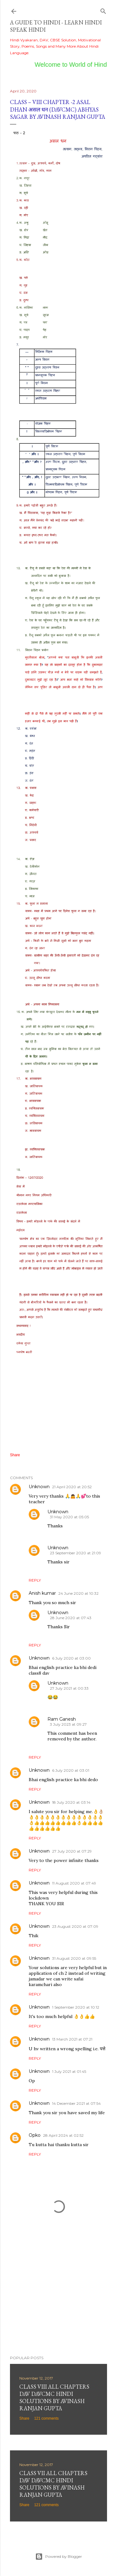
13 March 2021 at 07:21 (72, 2039)
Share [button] (15, 1455)
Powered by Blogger (58, 2556)
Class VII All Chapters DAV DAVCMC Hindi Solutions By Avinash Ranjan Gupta (53, 2483)
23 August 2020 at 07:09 (75, 1926)
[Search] (103, 10)
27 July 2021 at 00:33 (69, 1688)
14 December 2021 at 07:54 (76, 2103)
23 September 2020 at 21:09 (75, 1553)
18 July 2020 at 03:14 (71, 1802)
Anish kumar (42, 1593)
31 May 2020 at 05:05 (69, 1517)
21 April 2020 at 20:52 (72, 1486)
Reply (35, 1580)
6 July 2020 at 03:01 (70, 1770)
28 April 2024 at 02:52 (63, 2135)
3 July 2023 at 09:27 (68, 1724)
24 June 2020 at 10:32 (78, 1593)
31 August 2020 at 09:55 (74, 1958)
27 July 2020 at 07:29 (72, 1851)
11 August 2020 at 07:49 (74, 1883)
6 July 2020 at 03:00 (71, 1658)
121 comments (46, 2418)
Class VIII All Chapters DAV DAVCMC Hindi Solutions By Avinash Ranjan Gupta (54, 2397)
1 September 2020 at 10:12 (75, 2007)
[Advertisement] (58, 2300)
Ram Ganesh (61, 1719)
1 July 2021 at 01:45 (69, 2071)
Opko (35, 2135)
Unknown (39, 1486)
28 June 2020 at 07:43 (70, 1617)
